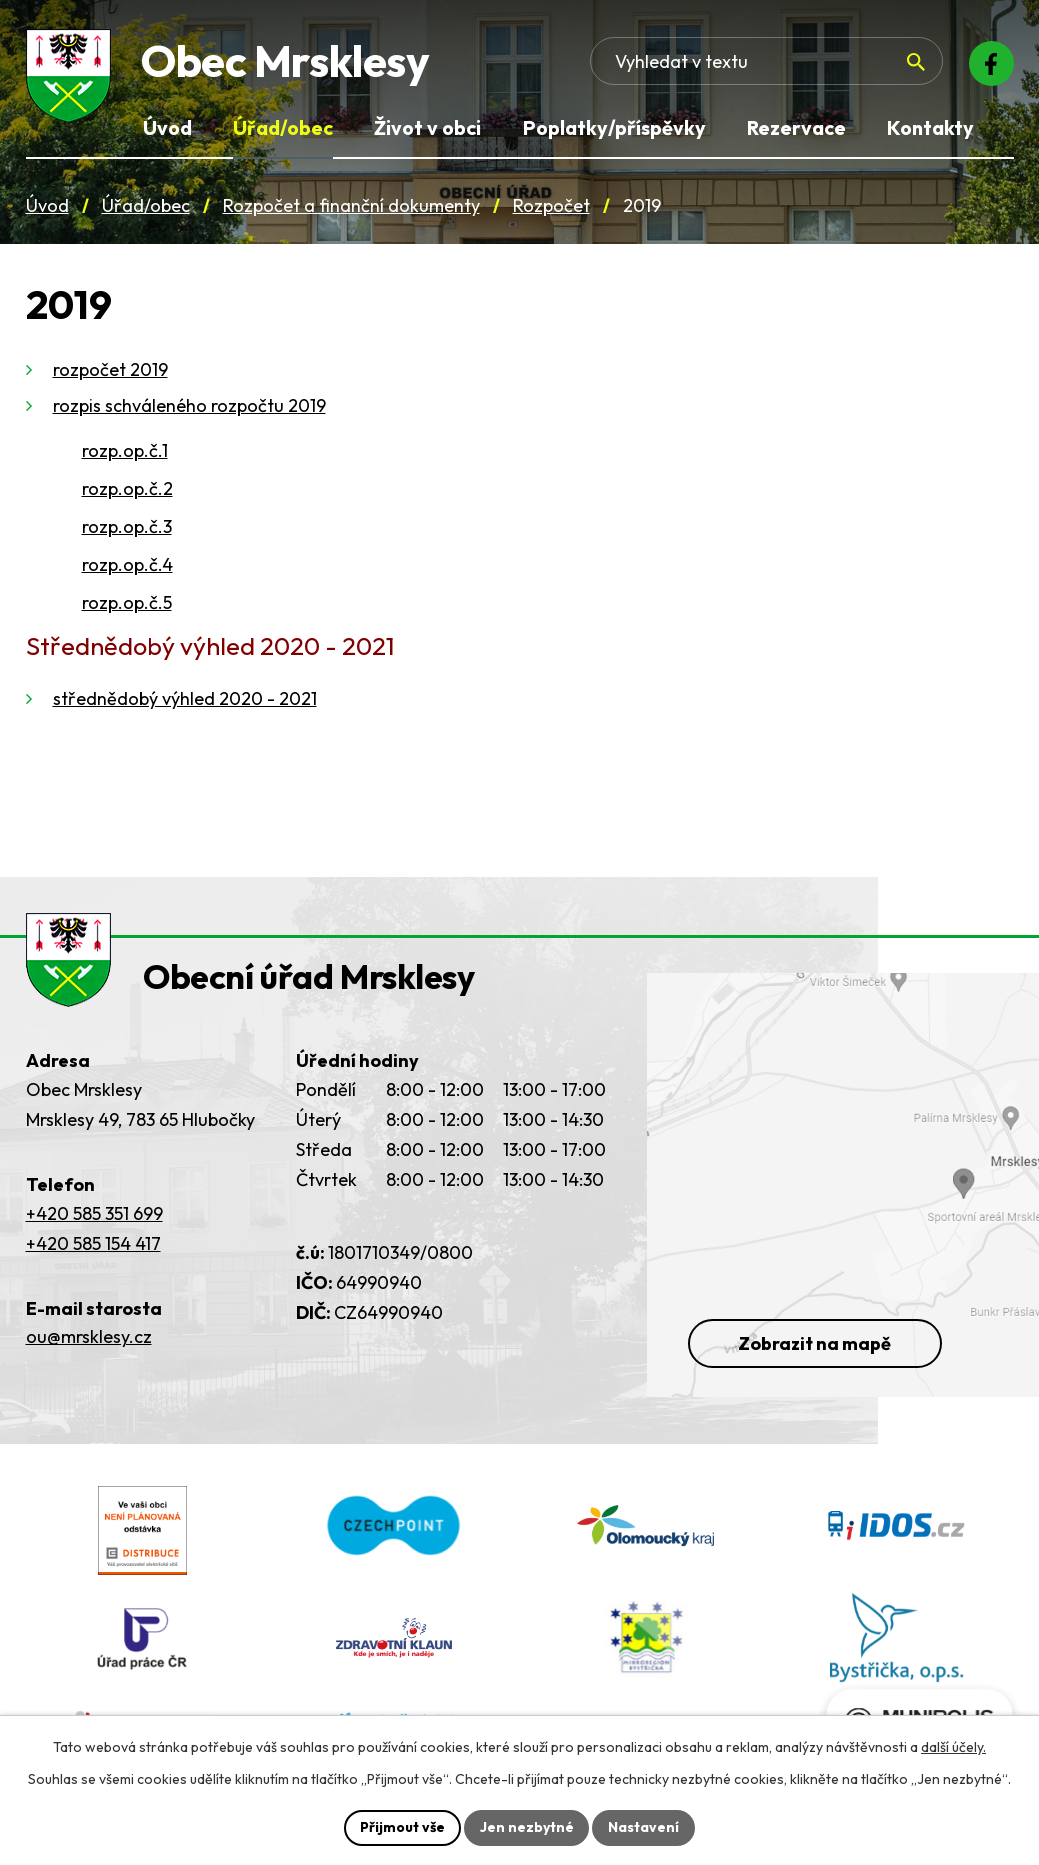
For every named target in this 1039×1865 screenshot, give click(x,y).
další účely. (953, 1747)
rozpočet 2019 (110, 372)
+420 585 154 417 (93, 1253)
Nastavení (644, 1827)
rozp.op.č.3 (127, 529)
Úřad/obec (146, 208)
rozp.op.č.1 (125, 453)
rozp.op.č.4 (127, 567)
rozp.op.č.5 (127, 605)
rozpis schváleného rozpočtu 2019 (189, 408)
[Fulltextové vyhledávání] (805, 65)
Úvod (47, 208)
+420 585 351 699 (94, 1223)
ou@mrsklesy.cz (89, 1347)
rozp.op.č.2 (127, 491)
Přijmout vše (402, 1827)
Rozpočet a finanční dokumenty (351, 208)
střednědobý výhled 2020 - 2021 (185, 701)
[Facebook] (990, 65)
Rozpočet (551, 208)
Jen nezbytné (527, 1827)
